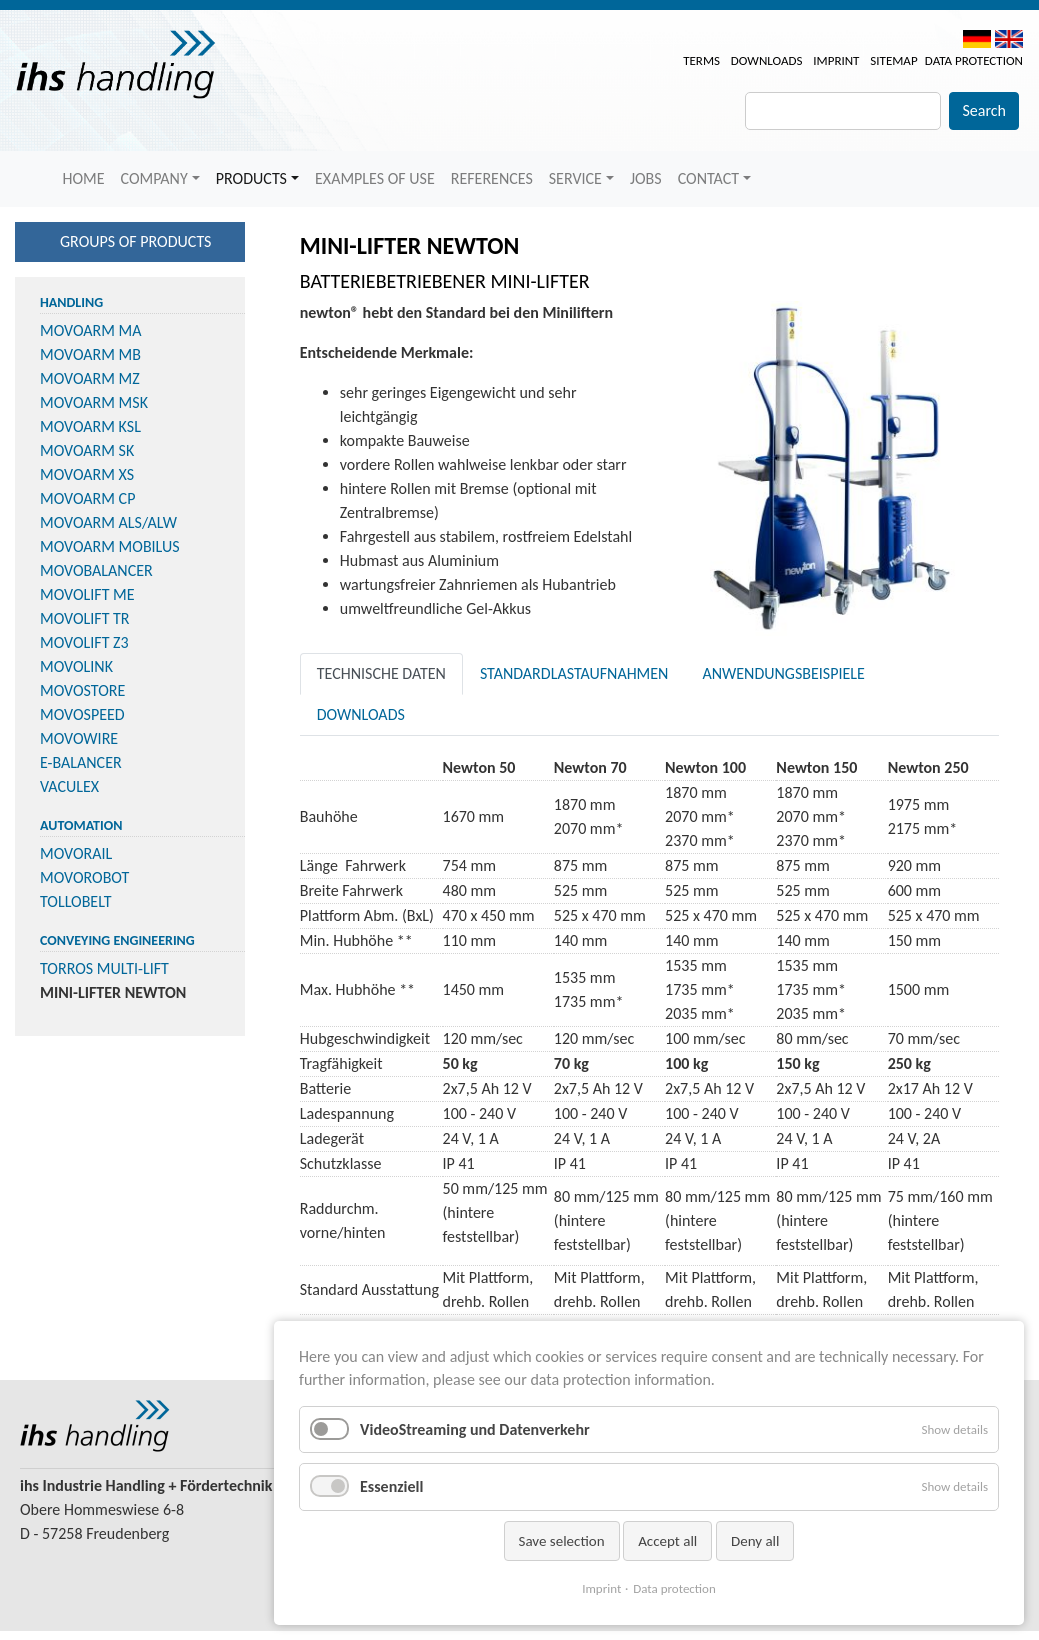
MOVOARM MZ (90, 378)
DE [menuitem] (977, 39)
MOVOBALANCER (96, 570)
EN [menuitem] (1009, 39)
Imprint (836, 60)
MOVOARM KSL (90, 426)
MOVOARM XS (87, 474)
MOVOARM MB (90, 354)
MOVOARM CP (87, 498)
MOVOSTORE (82, 690)
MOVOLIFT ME (87, 594)
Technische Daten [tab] (381, 673)
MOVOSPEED (82, 714)
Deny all (755, 1541)
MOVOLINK (76, 666)
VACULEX (69, 786)
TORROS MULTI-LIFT (104, 968)
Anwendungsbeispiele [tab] (783, 673)
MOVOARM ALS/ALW (108, 522)
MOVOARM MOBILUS (110, 546)
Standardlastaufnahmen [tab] (574, 673)
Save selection (562, 1541)
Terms (701, 60)
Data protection (974, 60)
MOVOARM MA (91, 330)
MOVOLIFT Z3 (84, 642)
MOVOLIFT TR (85, 618)
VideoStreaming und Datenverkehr (475, 1429)
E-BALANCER (81, 762)
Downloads (767, 60)
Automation (81, 825)
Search (984, 110)
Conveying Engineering (117, 940)
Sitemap (893, 60)
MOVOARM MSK (94, 402)
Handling (71, 302)
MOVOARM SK (87, 450)
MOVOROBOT (84, 877)
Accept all (667, 1541)
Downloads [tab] (361, 714)
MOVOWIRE (79, 738)
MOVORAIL (76, 853)
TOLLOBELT (76, 901)
